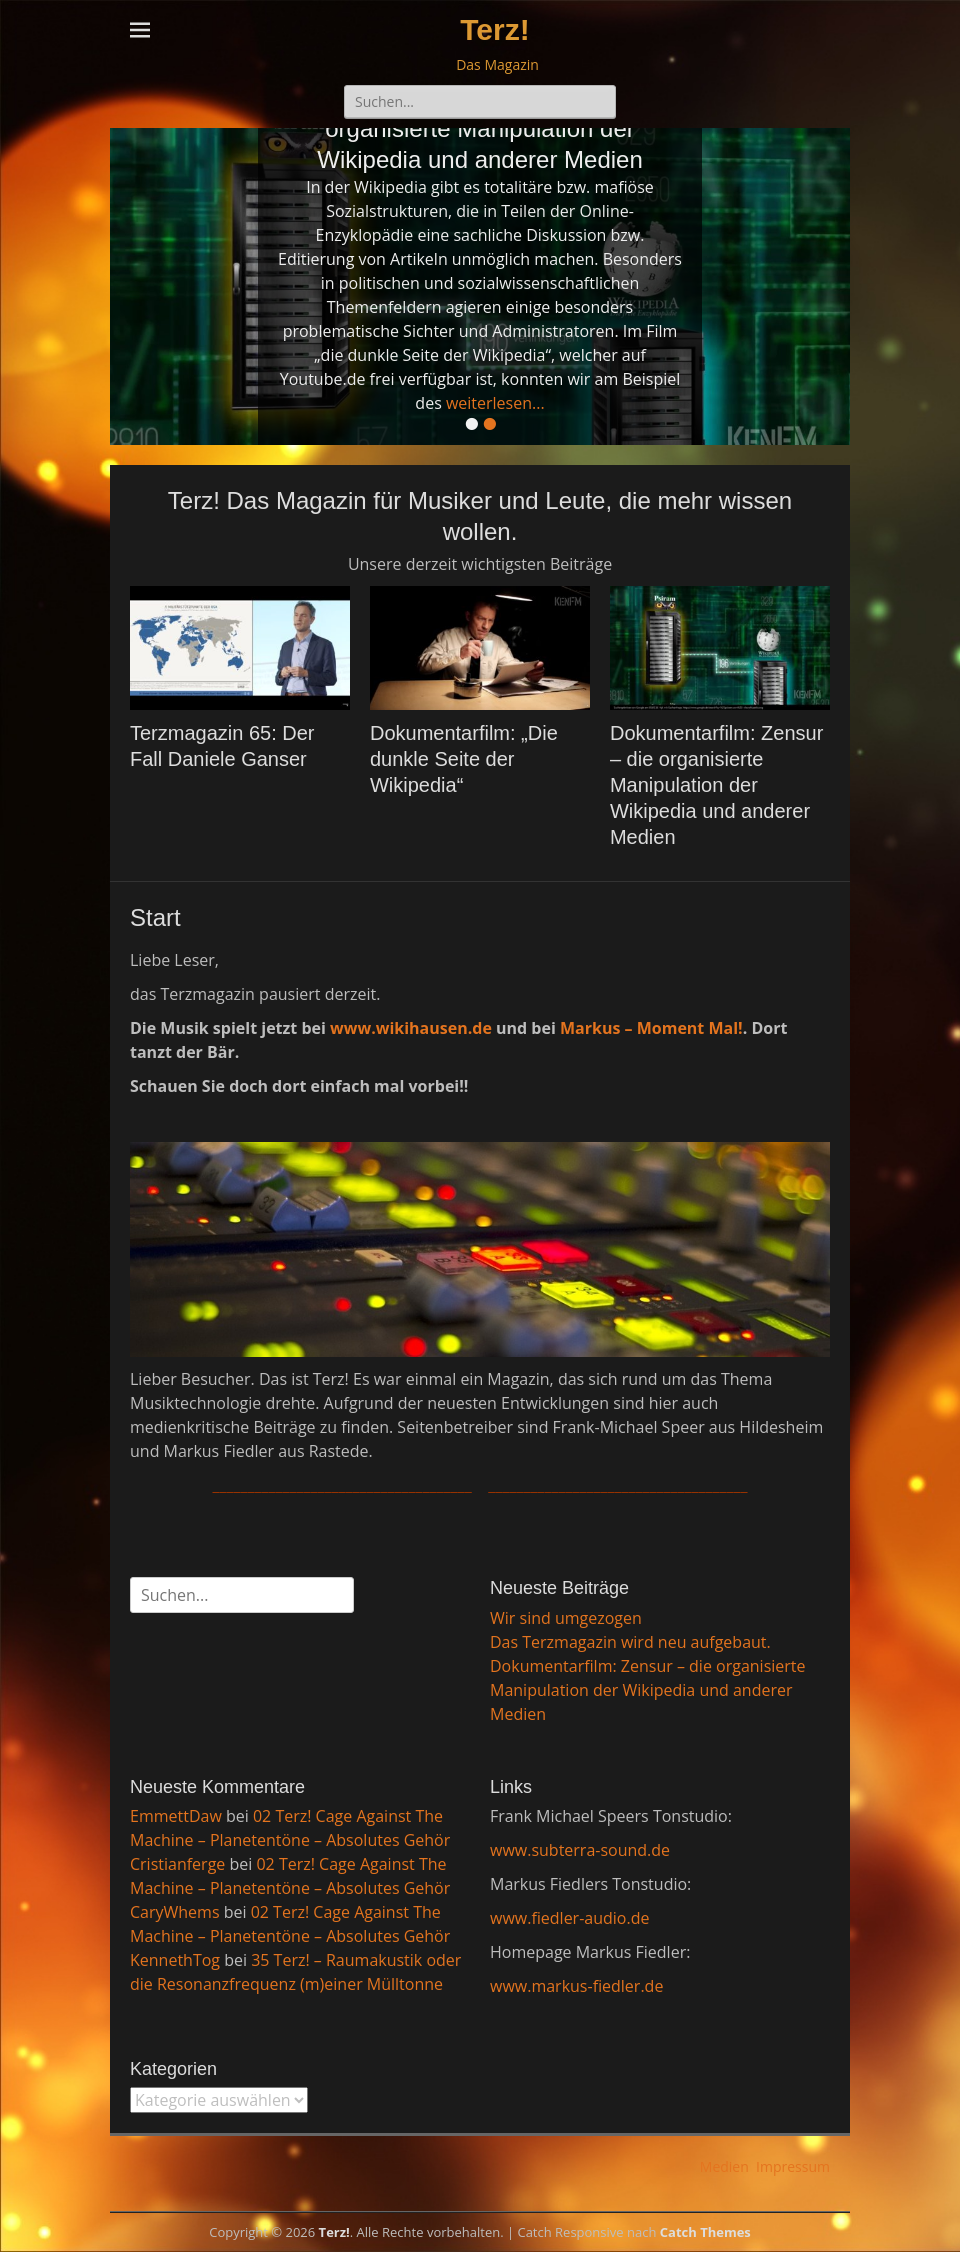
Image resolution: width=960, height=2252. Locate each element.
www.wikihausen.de (411, 1028)
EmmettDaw (176, 1816)
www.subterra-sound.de (580, 1850)
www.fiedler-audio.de (569, 1918)
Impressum (793, 2166)
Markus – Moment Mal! (651, 1028)
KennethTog (175, 1960)
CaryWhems (175, 1912)
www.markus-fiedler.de (576, 1986)
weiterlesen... (495, 403)
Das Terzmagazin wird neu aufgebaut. (630, 1642)
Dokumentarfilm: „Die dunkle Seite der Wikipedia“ (464, 759)
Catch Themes (705, 2232)
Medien (724, 2166)
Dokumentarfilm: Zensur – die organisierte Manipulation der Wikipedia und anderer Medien (716, 785)
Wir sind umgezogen (566, 1618)
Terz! (494, 29)
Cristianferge (177, 1864)
